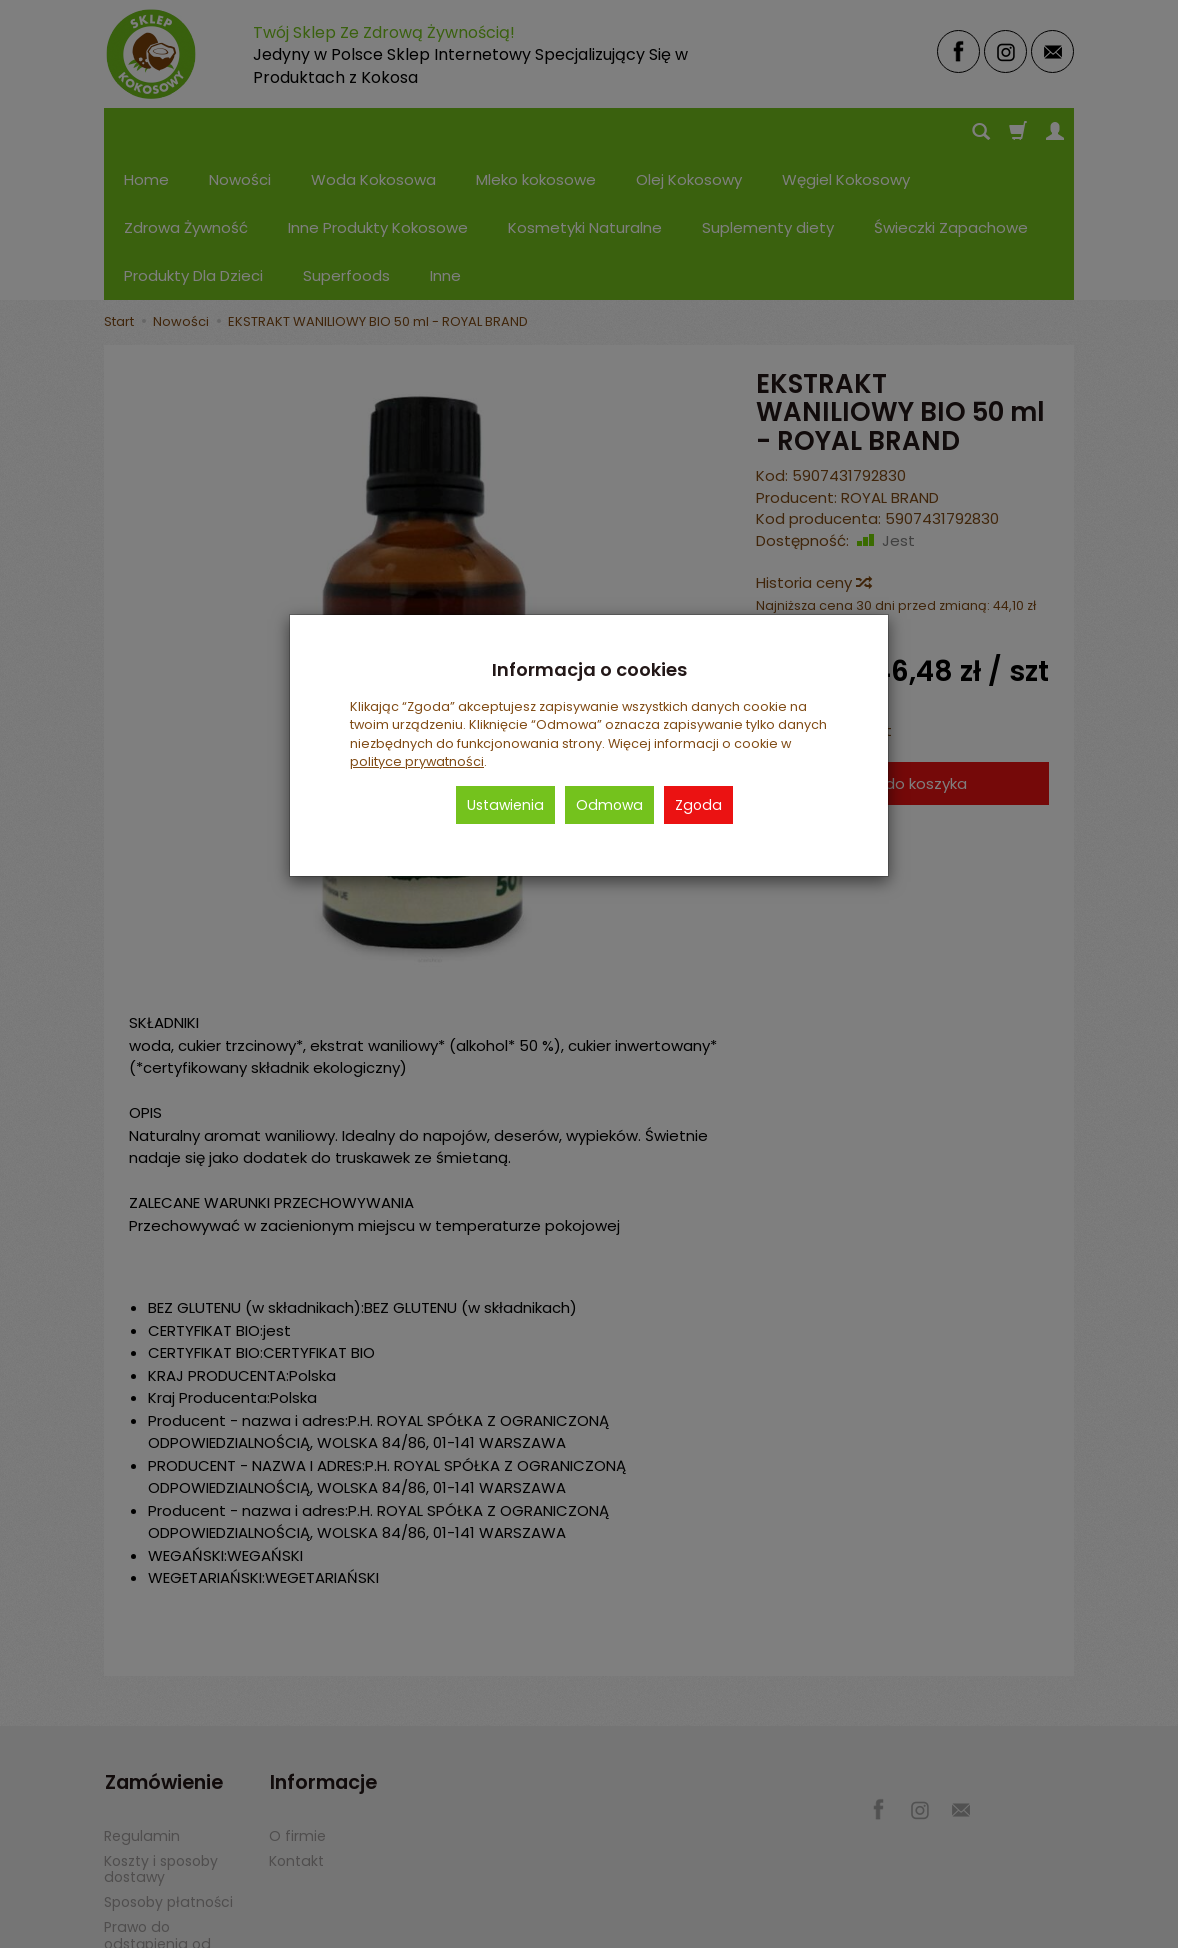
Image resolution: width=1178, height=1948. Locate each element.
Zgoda (698, 805)
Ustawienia (505, 805)
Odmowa (609, 805)
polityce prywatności (417, 761)
